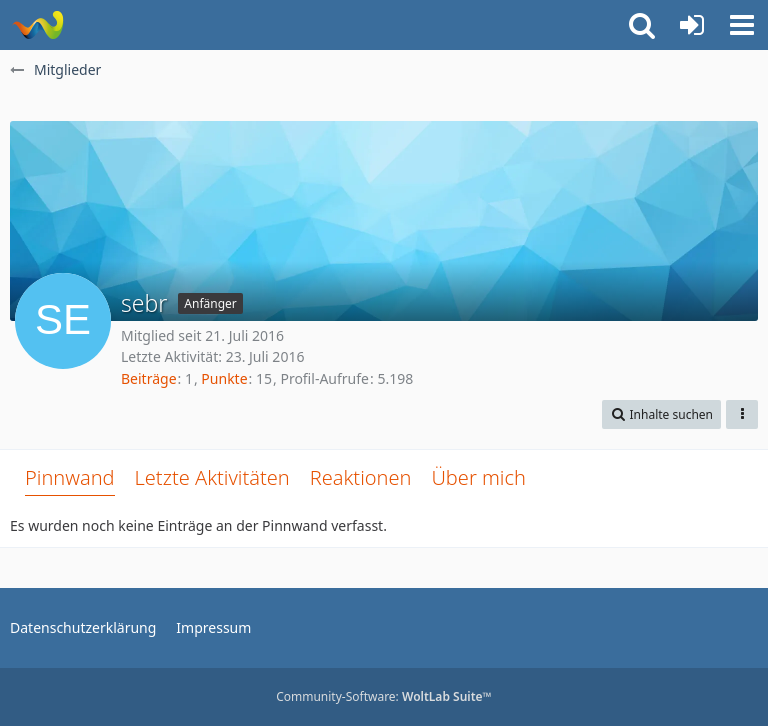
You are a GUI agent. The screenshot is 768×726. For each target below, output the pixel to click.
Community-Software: (384, 696)
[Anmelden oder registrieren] (692, 25)
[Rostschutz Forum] (37, 25)
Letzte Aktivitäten (212, 477)
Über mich (478, 477)
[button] (742, 25)
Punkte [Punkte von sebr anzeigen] (224, 378)
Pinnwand (70, 477)
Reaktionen (361, 477)
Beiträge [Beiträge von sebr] (149, 378)
